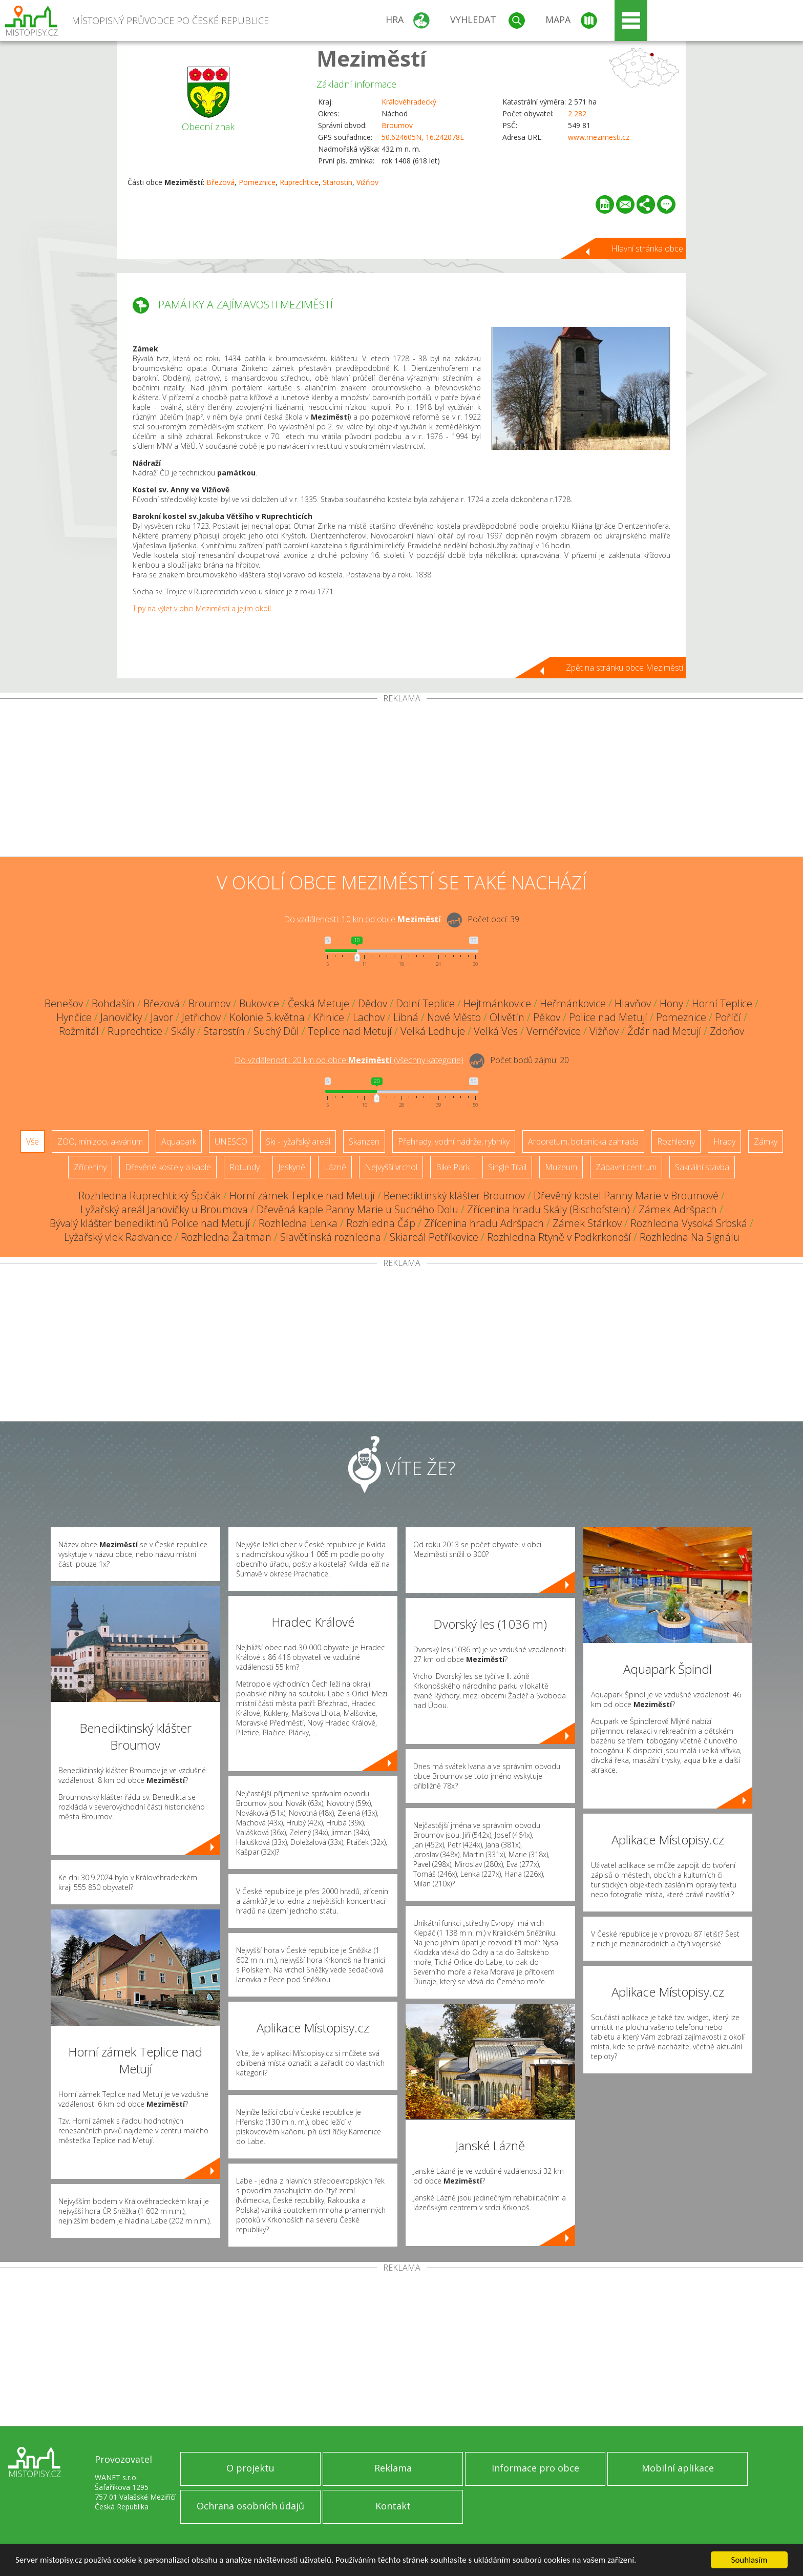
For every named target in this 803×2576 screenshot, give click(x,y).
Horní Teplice (722, 1003)
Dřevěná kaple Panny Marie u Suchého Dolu (357, 1209)
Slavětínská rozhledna (330, 1237)
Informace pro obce (535, 2468)
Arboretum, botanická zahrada (583, 1141)
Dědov (372, 1003)
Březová (220, 182)
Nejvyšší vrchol (391, 1167)
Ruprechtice (299, 182)
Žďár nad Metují (664, 1031)
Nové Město (454, 1017)
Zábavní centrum (626, 1167)
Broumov (397, 125)
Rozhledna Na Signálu (689, 1237)
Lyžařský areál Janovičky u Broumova (164, 1209)
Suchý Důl (276, 1031)
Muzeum (561, 1167)
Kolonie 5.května (267, 1017)
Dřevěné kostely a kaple (168, 1167)
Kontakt (393, 2506)
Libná (405, 1017)
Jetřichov (201, 1017)
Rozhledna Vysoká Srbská (688, 1223)
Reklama (393, 2468)
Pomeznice (257, 182)
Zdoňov (727, 1031)
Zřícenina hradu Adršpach (484, 1223)
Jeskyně (291, 1167)
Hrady (724, 1141)
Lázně (335, 1167)
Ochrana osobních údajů (250, 2506)
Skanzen (364, 1141)
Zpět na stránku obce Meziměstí (624, 667)
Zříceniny (90, 1167)
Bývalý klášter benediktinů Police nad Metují (150, 1223)
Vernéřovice (553, 1031)
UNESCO (231, 1141)
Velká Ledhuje (432, 1031)
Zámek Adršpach (678, 1209)
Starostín (337, 182)
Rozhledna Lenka (298, 1223)
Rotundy (244, 1167)
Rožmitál (79, 1031)
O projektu (250, 2468)
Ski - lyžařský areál (298, 1141)
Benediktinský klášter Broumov (454, 1195)
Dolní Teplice (425, 1003)
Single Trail (507, 1167)
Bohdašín (113, 1003)
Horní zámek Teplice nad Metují (302, 1195)
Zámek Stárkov (587, 1223)
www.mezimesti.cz (598, 137)
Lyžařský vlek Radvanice (118, 1237)
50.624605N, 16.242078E (423, 137)
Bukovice (259, 1003)
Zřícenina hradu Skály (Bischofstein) (548, 1209)
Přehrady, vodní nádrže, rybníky (454, 1141)
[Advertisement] (401, 779)
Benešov (64, 1003)
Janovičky (121, 1017)
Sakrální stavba (702, 1167)
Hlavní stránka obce (647, 248)
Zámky (765, 1141)
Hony (671, 1003)
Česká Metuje (318, 1003)
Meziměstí (371, 58)
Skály (183, 1031)
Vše (32, 1141)
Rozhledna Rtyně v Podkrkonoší (559, 1237)
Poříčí (728, 1017)
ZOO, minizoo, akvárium (100, 1141)
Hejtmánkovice (497, 1003)
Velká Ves (496, 1031)
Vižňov (367, 182)
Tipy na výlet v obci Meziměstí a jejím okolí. (202, 608)
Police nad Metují (608, 1017)
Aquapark (178, 1141)
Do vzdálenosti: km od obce (362, 919)
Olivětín (507, 1017)
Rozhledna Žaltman (226, 1237)
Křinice (328, 1017)
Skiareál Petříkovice (434, 1237)
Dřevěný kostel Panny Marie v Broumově (626, 1195)
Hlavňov (633, 1003)
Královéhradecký (409, 102)
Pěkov (546, 1017)
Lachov (369, 1017)
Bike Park (453, 1167)
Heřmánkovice (573, 1003)
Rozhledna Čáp (380, 1223)
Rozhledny (676, 1141)
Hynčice (74, 1017)
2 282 (577, 113)
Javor (162, 1017)
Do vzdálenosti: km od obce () (349, 1060)
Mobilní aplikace (678, 2468)
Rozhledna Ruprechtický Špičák (149, 1195)
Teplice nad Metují (350, 1031)
